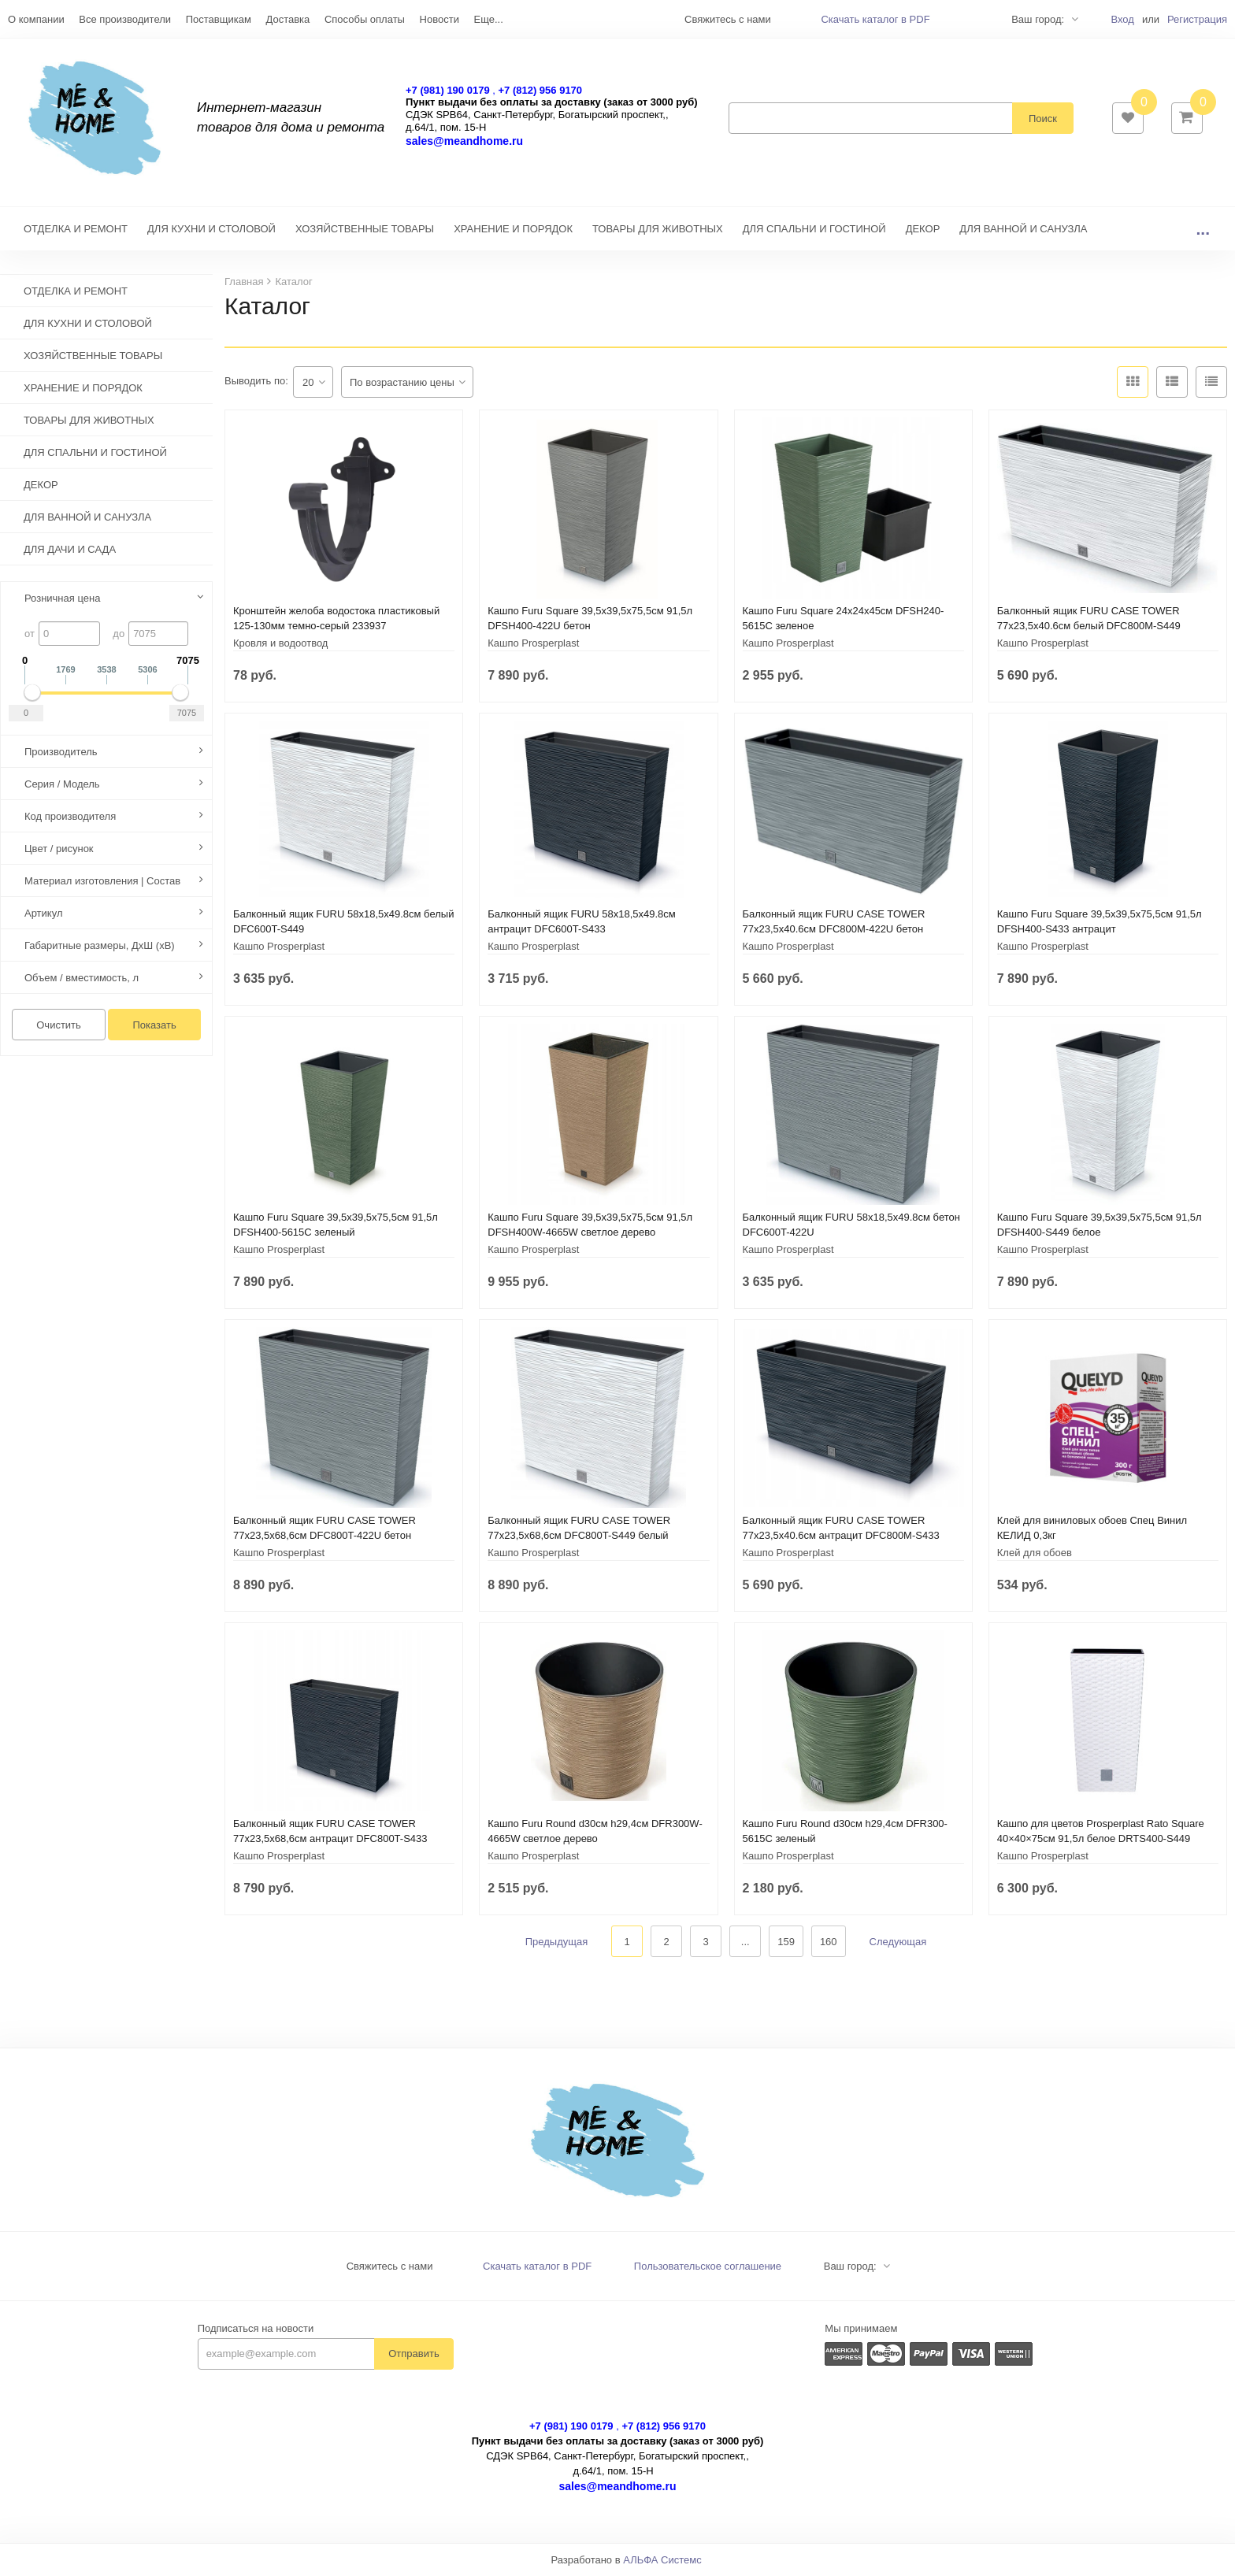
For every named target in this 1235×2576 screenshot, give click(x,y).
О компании (36, 19)
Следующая (898, 1942)
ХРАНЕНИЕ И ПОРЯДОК (513, 229)
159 (786, 1942)
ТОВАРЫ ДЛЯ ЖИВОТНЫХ (657, 229)
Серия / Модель (62, 785)
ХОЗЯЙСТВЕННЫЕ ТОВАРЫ (364, 229)
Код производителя (70, 817)
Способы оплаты (365, 19)
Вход (1122, 19)
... (1203, 230)
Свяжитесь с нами (390, 2267)
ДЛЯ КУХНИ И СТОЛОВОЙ (211, 229)
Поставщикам (218, 19)
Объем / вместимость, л (81, 978)
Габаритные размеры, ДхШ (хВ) (99, 946)
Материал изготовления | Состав (102, 882)
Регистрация (1197, 19)
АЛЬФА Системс (662, 2561)
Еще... (488, 19)
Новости (439, 19)
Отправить (413, 2354)
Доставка (287, 19)
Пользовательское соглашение (707, 2267)
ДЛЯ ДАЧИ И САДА (70, 551)
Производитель (61, 752)
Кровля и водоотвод (280, 644)
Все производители (125, 19)
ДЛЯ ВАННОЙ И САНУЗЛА (1023, 229)
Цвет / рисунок (59, 849)
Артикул (43, 914)
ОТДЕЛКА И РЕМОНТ (76, 229)
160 (828, 1942)
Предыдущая (556, 1942)
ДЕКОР (923, 229)
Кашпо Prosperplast (533, 644)
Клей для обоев (1034, 1553)
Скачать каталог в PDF (875, 19)
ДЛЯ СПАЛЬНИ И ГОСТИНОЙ (814, 229)
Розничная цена (62, 599)
